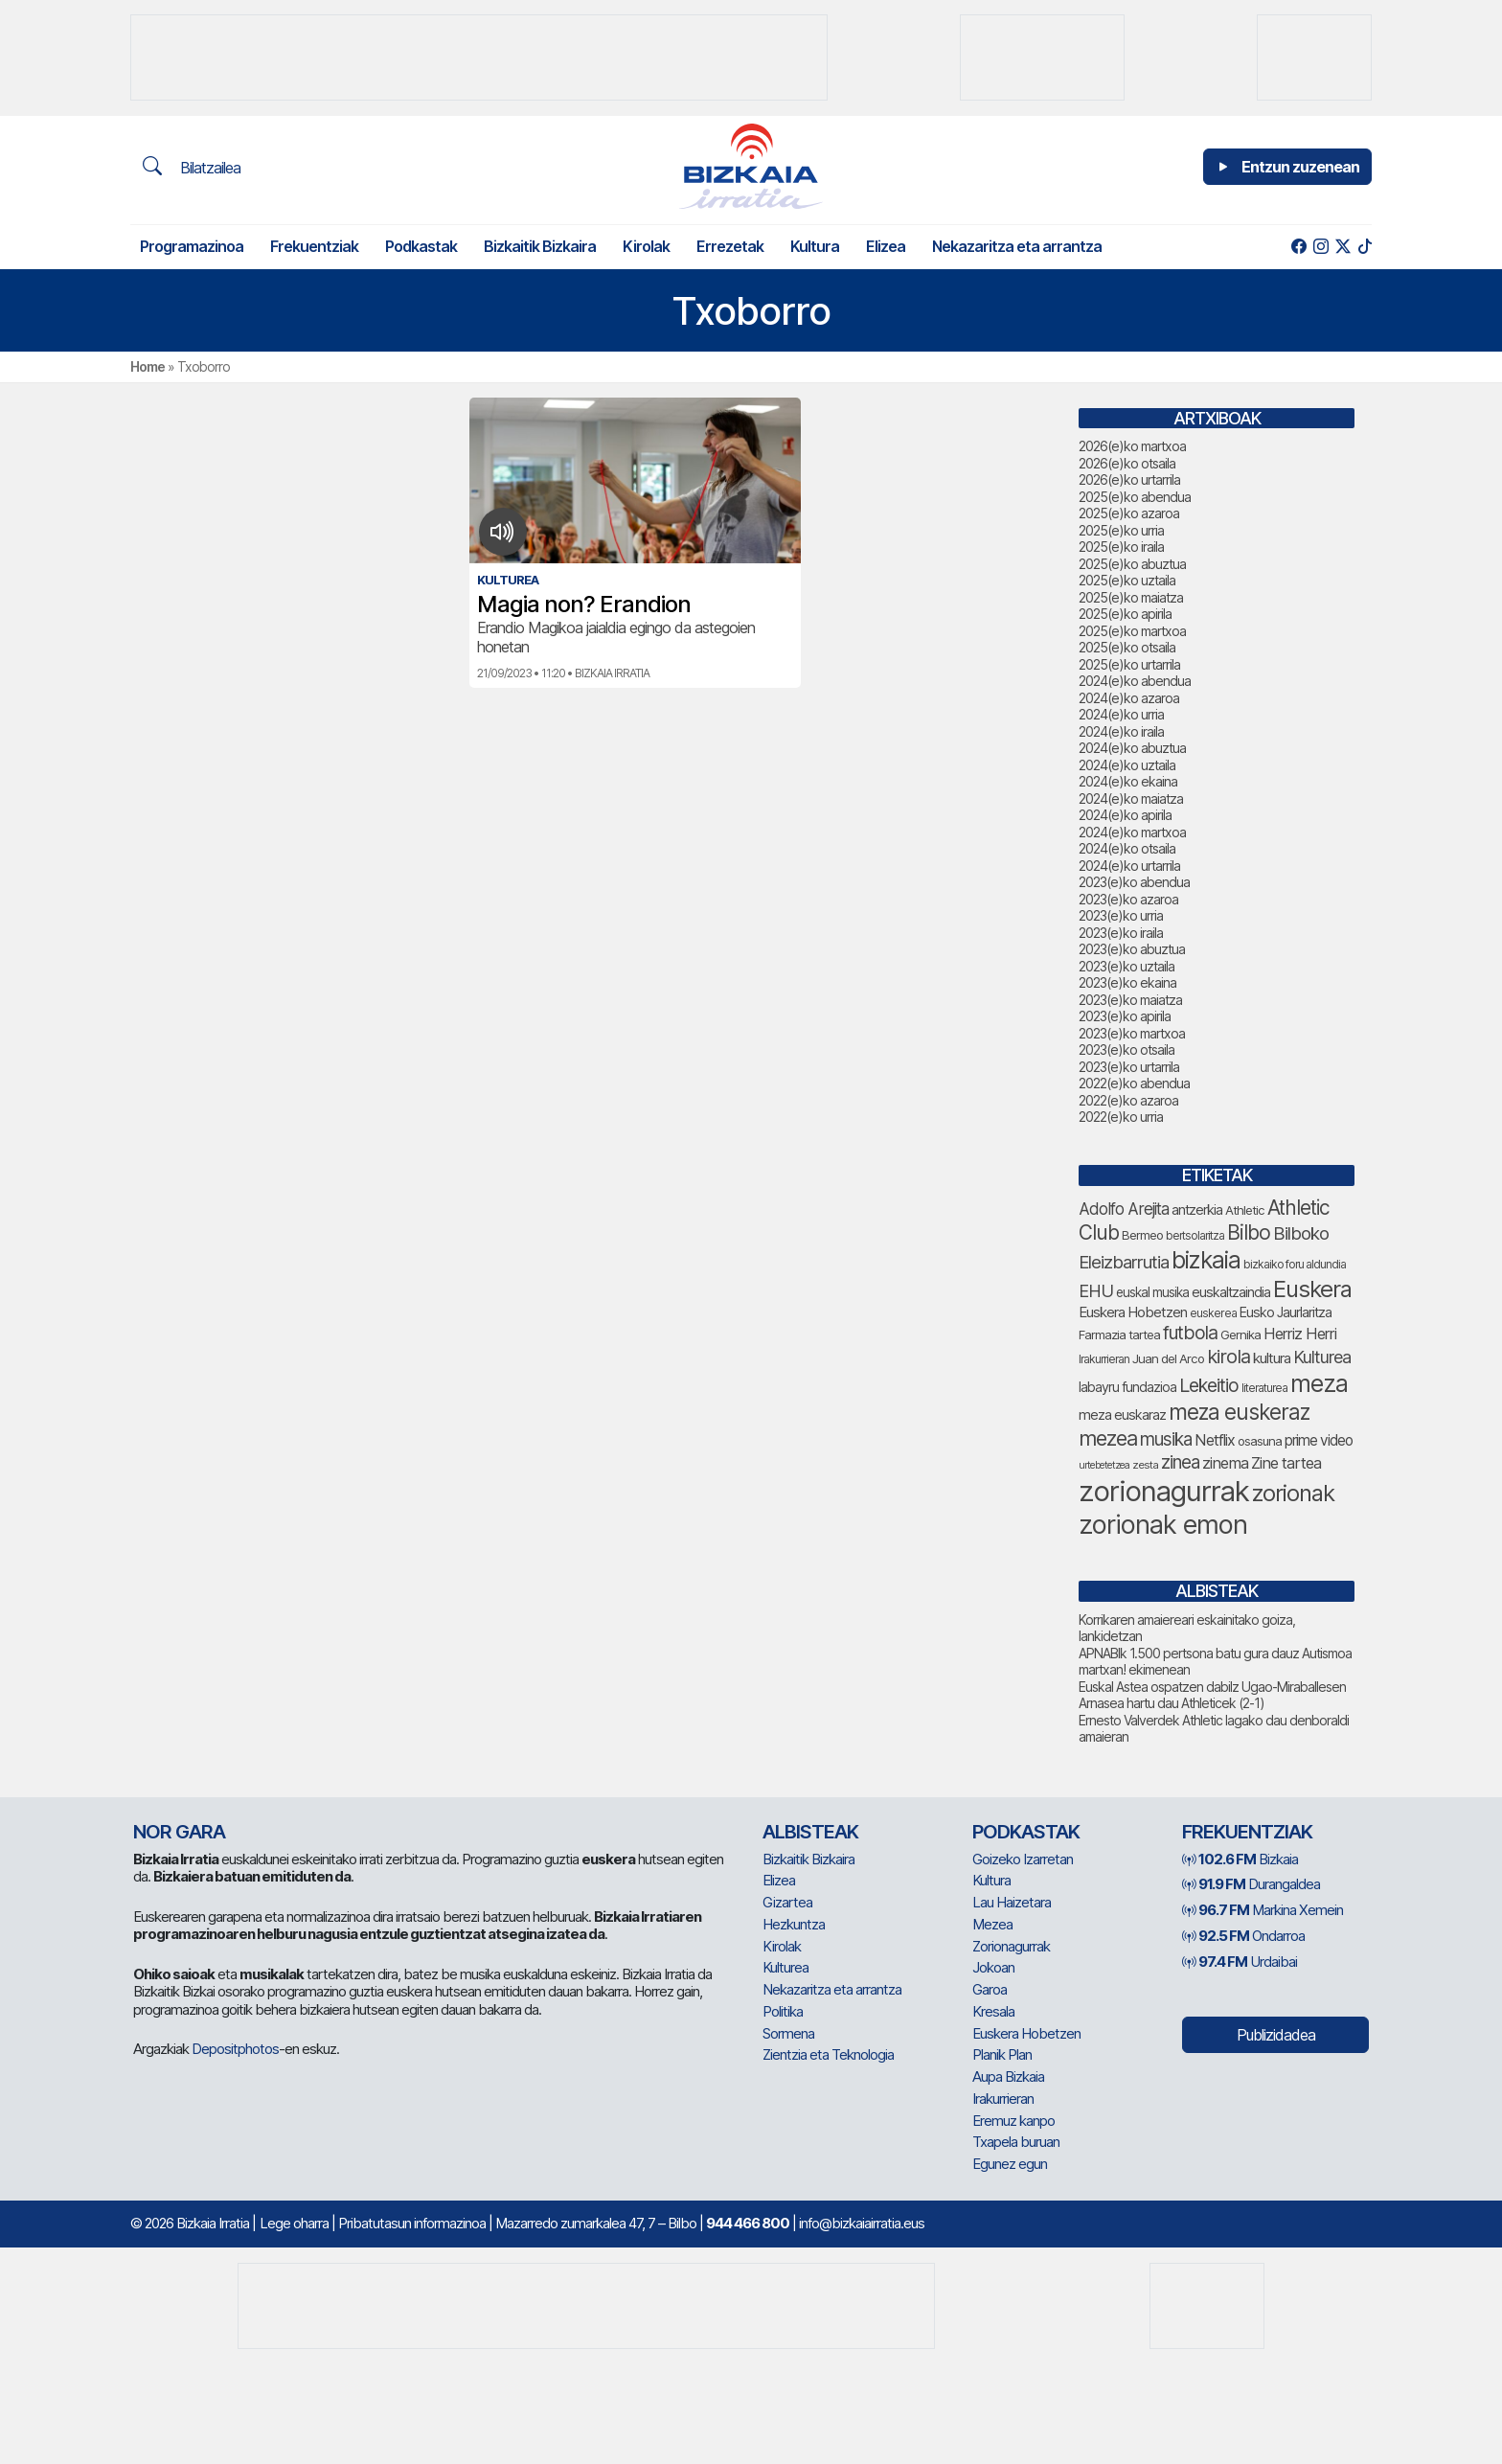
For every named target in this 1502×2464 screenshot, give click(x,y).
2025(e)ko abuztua (1132, 564)
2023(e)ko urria (1121, 915)
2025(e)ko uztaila (1127, 580)
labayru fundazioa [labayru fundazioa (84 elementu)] (1127, 1387)
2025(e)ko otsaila (1127, 647)
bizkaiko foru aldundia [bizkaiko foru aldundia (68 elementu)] (1294, 1264)
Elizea (885, 246)
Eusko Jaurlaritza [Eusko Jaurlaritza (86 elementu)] (1285, 1312)
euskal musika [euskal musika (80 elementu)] (1152, 1292)
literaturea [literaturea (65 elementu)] (1264, 1388)
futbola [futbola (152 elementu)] (1190, 1332)
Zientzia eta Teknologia (828, 2054)
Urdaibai (1239, 1961)
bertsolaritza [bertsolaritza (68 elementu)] (1195, 1235)
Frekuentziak (314, 246)
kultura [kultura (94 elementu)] (1271, 1358)
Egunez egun (1009, 2164)
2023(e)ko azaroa (1128, 899)
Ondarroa (1243, 1936)
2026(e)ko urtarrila (1129, 479)
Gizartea (787, 1902)
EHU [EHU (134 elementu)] (1096, 1290)
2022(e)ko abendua (1134, 1083)
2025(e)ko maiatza (1131, 597)
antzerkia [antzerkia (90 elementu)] (1197, 1210)
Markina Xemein (1262, 1910)
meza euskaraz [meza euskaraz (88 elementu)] (1122, 1414)
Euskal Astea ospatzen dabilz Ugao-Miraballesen (1212, 1686)
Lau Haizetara (1011, 1902)
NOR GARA (179, 1831)
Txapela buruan (1015, 2142)
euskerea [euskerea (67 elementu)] (1213, 1313)
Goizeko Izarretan (1022, 1859)
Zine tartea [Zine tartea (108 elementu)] (1286, 1462)
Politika (782, 2011)
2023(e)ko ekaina (1127, 982)
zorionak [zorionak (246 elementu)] (1293, 1493)
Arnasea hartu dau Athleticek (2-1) (1171, 1703)
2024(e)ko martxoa (1132, 832)
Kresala (993, 2011)
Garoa (989, 1989)
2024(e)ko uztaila (1127, 765)
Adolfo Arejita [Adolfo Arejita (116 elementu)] (1124, 1209)
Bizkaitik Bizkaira (540, 246)
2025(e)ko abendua (1135, 497)
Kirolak (646, 246)
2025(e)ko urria (1121, 530)
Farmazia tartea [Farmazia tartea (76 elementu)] (1119, 1334)
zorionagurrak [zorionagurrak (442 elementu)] (1164, 1491)
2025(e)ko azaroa (1129, 513)
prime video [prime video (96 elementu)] (1319, 1440)
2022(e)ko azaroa (1128, 1100)
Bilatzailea (191, 166)
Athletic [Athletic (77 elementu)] (1244, 1210)
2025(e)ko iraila (1121, 546)
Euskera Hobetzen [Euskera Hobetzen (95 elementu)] (1133, 1312)
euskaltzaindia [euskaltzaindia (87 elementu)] (1231, 1292)
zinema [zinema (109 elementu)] (1225, 1462)
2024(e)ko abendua (1135, 681)
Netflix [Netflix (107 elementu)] (1215, 1439)
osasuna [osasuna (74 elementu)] (1260, 1441)
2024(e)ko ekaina (1128, 781)
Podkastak (421, 246)
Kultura (814, 246)
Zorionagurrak (1011, 1946)
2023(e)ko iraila (1121, 932)
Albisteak (810, 1831)
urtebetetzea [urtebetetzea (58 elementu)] (1104, 1465)
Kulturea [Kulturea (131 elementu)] (1322, 1356)
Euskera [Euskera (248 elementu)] (1312, 1289)
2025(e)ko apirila (1125, 613)
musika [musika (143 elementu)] (1166, 1439)
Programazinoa (191, 246)
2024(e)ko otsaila (1127, 848)
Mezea (992, 1924)
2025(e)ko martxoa (1132, 631)
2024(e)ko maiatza (1131, 798)
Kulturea (785, 1967)
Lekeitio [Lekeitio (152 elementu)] (1209, 1385)
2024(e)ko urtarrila (1129, 865)
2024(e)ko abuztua (1132, 748)
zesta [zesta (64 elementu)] (1145, 1465)
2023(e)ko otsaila (1126, 1049)
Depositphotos (235, 2049)
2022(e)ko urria (1121, 1116)
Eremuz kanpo (1013, 2120)
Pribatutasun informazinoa (412, 2223)
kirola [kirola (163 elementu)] (1228, 1356)
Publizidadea (1276, 2034)
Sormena (788, 2033)
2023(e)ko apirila (1125, 1016)
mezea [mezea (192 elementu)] (1108, 1438)
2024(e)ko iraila (1121, 731)
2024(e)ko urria (1121, 714)
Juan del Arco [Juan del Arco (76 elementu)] (1168, 1358)
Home (147, 366)
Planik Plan (1002, 2054)
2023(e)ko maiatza (1130, 1000)
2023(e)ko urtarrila (1129, 1067)
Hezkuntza (793, 1924)
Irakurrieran (1003, 2098)
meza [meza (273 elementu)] (1319, 1383)
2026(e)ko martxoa (1132, 446)
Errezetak (729, 246)
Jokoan (993, 1967)
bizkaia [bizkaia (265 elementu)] (1206, 1259)
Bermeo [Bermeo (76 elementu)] (1142, 1235)
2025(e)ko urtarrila (1129, 664)
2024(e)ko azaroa (1129, 698)
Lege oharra (294, 2223)
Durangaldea (1251, 1884)
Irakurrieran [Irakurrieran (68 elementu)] (1104, 1359)
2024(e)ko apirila (1125, 815)
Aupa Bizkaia (1008, 2076)
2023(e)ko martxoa (1132, 1033)
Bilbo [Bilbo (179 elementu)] (1248, 1232)
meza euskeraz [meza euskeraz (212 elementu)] (1239, 1412)
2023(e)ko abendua (1134, 882)
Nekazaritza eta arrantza (1017, 246)
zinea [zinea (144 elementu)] (1180, 1462)
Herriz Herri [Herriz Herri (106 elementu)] (1299, 1333)
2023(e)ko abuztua (1132, 949)
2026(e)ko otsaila (1127, 463)
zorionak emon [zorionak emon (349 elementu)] (1163, 1524)
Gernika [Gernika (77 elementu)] (1240, 1334)
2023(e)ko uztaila (1126, 966)
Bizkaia (1240, 1859)
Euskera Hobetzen (1026, 2033)
